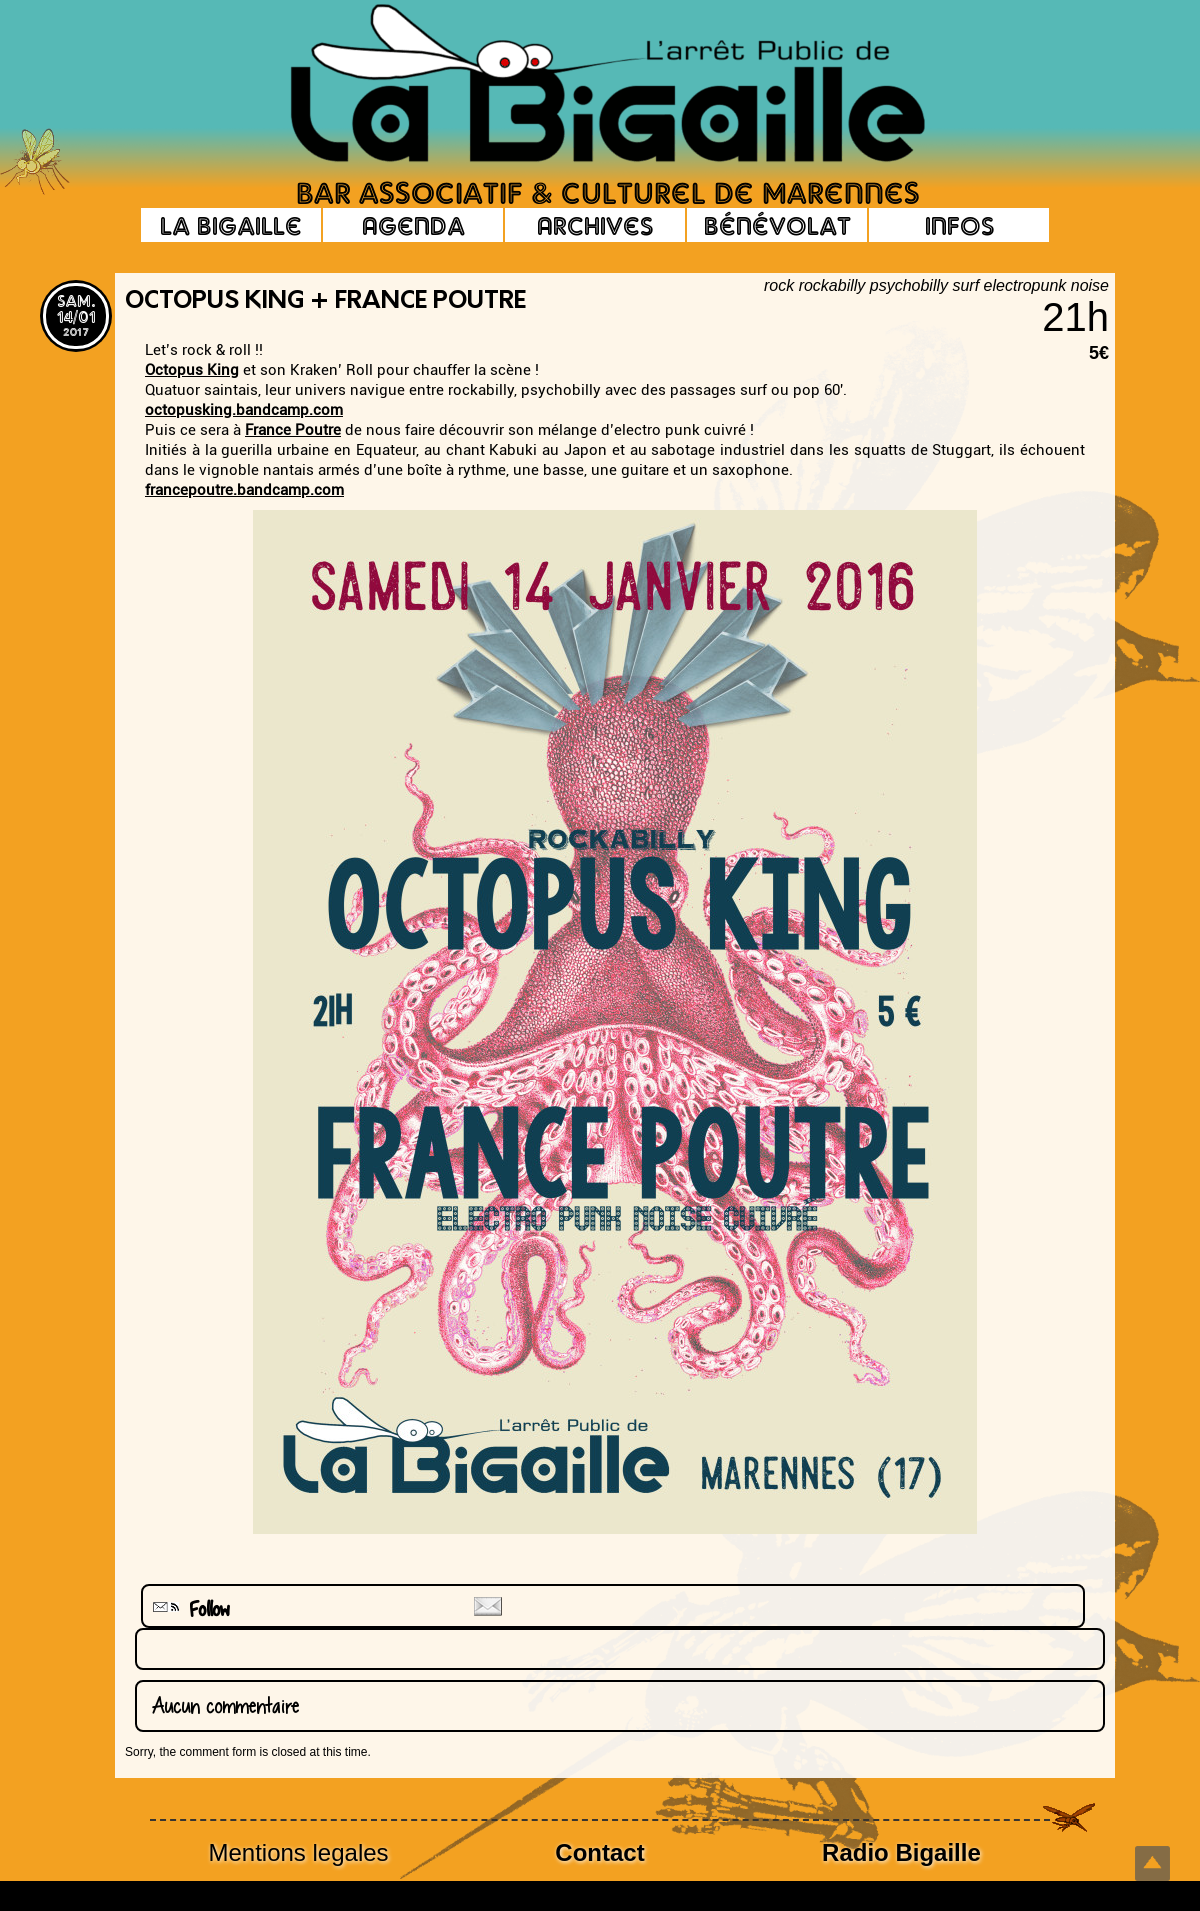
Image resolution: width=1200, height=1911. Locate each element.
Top (1152, 1863)
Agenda (413, 225)
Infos (959, 225)
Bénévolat (777, 225)
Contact (599, 1852)
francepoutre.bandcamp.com (244, 490)
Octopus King (192, 370)
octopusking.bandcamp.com (244, 410)
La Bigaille (231, 225)
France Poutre (293, 430)
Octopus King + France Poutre (325, 302)
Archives (595, 225)
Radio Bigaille (901, 1852)
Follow (189, 1609)
